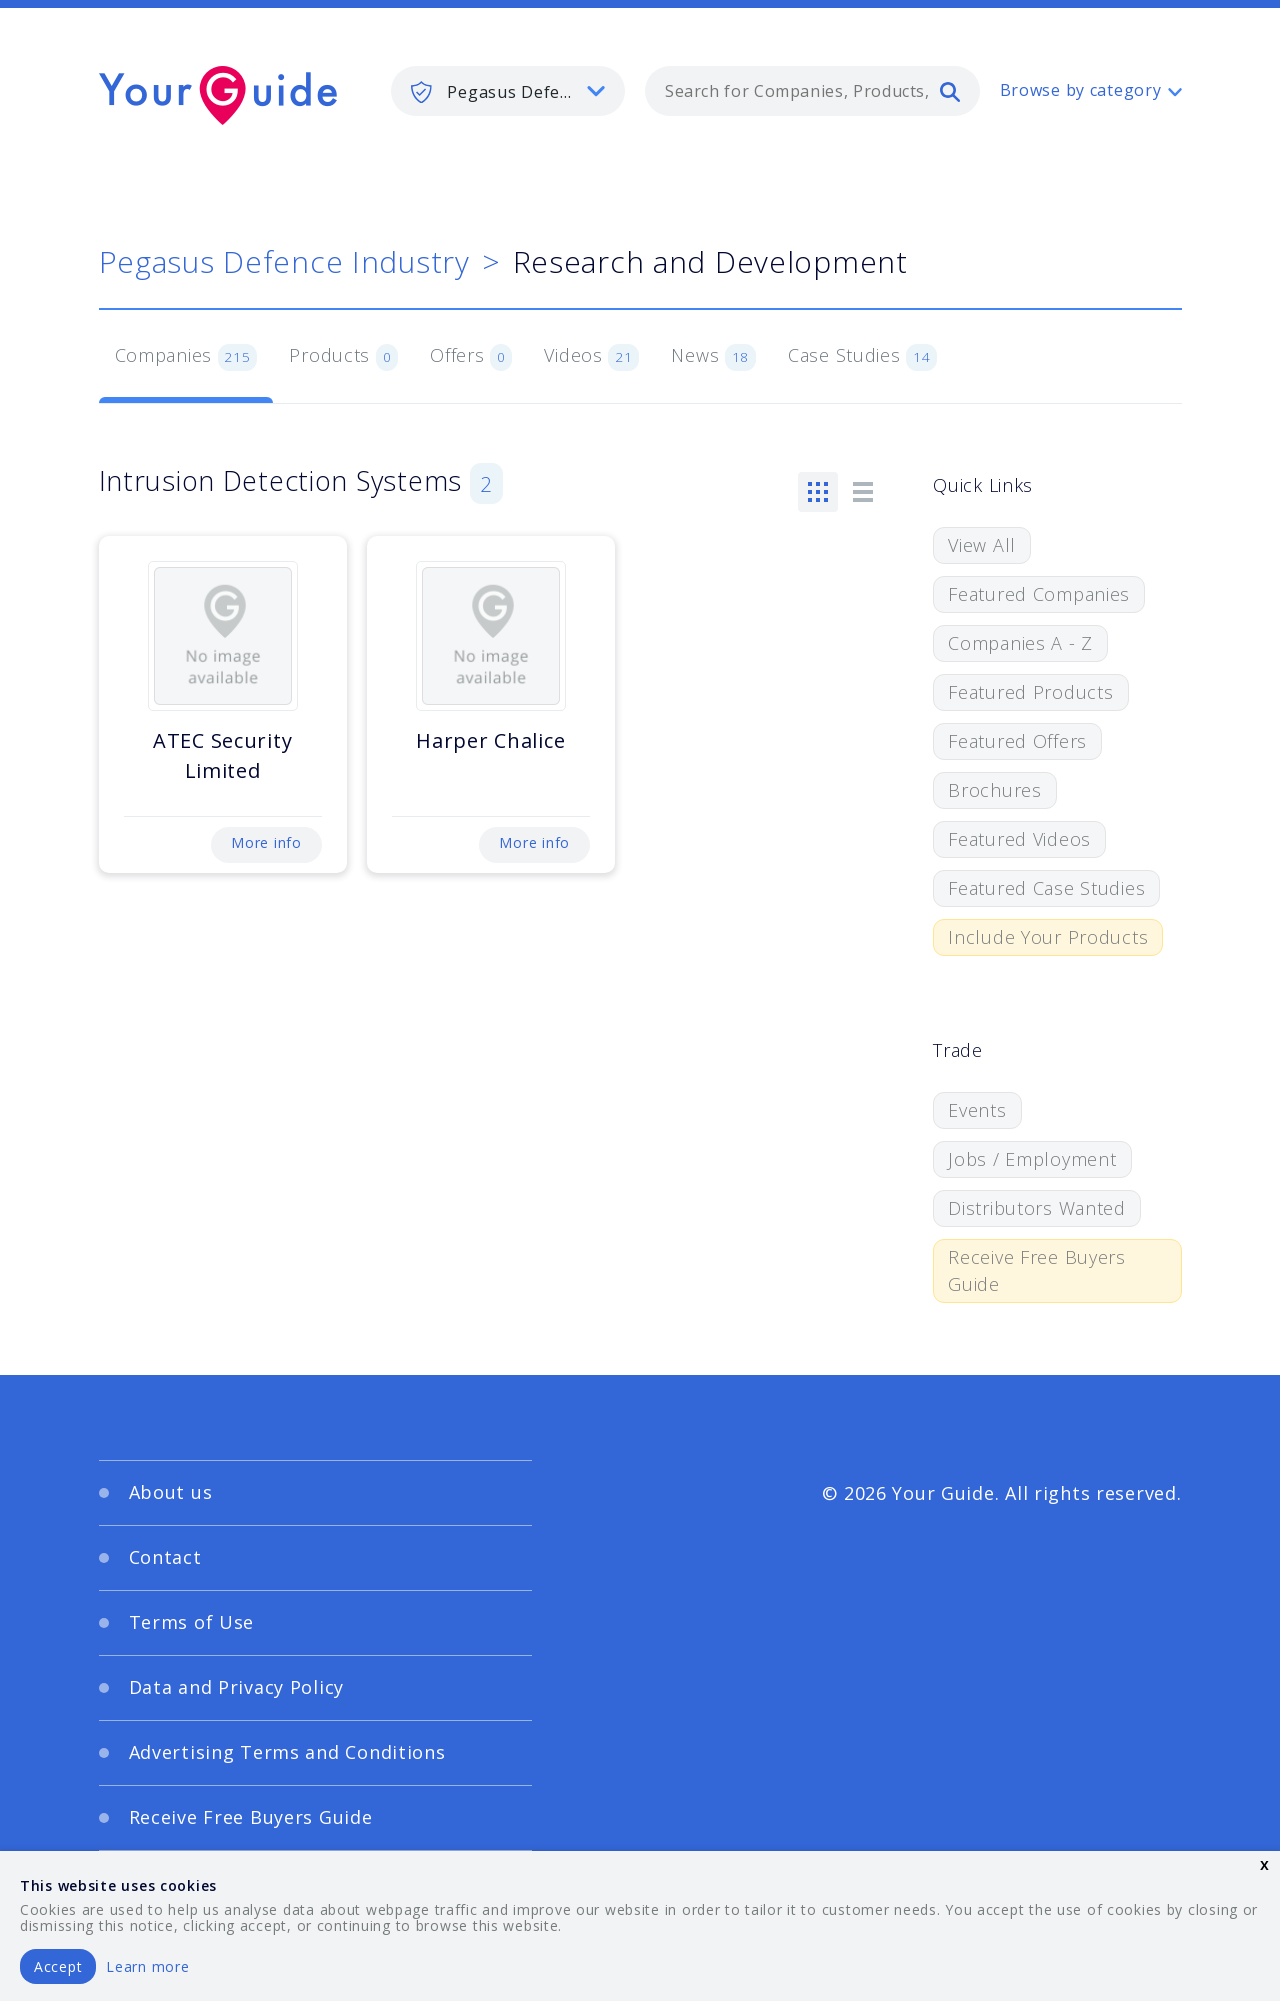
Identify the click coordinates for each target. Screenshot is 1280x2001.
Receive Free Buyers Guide (1037, 1270)
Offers (471, 357)
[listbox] (508, 91)
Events (977, 1110)
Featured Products (1030, 692)
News (713, 357)
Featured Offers (1017, 741)
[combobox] (812, 91)
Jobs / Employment (1032, 1159)
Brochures (994, 790)
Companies (186, 357)
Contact (165, 1557)
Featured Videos (1019, 839)
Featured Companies (1039, 594)
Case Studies (862, 357)
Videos (591, 357)
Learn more (147, 1966)
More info (266, 842)
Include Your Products (1048, 937)
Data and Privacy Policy (237, 1687)
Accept (58, 1966)
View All (982, 545)
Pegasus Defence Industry (284, 261)
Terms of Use (192, 1622)
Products (343, 357)
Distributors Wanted (1037, 1208)
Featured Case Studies (1046, 888)
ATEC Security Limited (222, 755)
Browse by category (1081, 90)
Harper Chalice (490, 740)
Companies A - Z (1020, 643)
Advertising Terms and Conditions (287, 1752)
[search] (950, 91)
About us (171, 1492)
